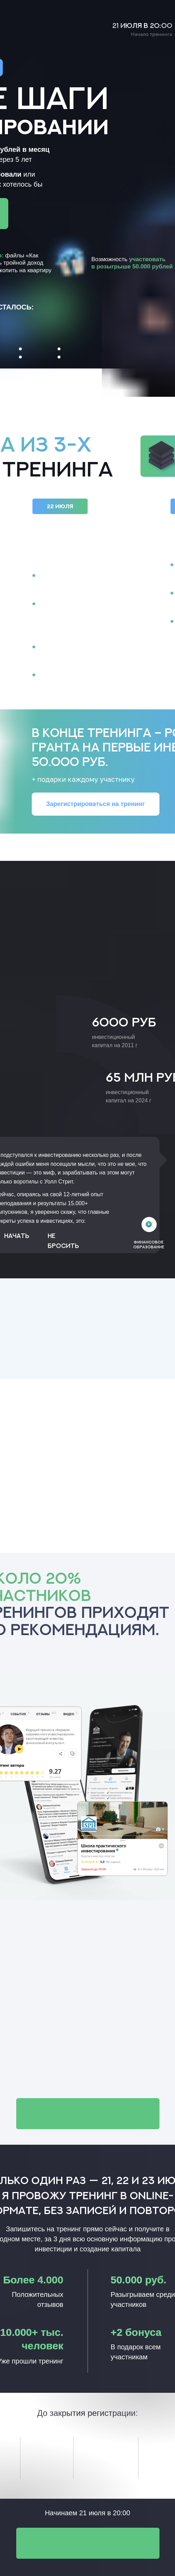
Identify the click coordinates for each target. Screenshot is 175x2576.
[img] (148, 1224)
